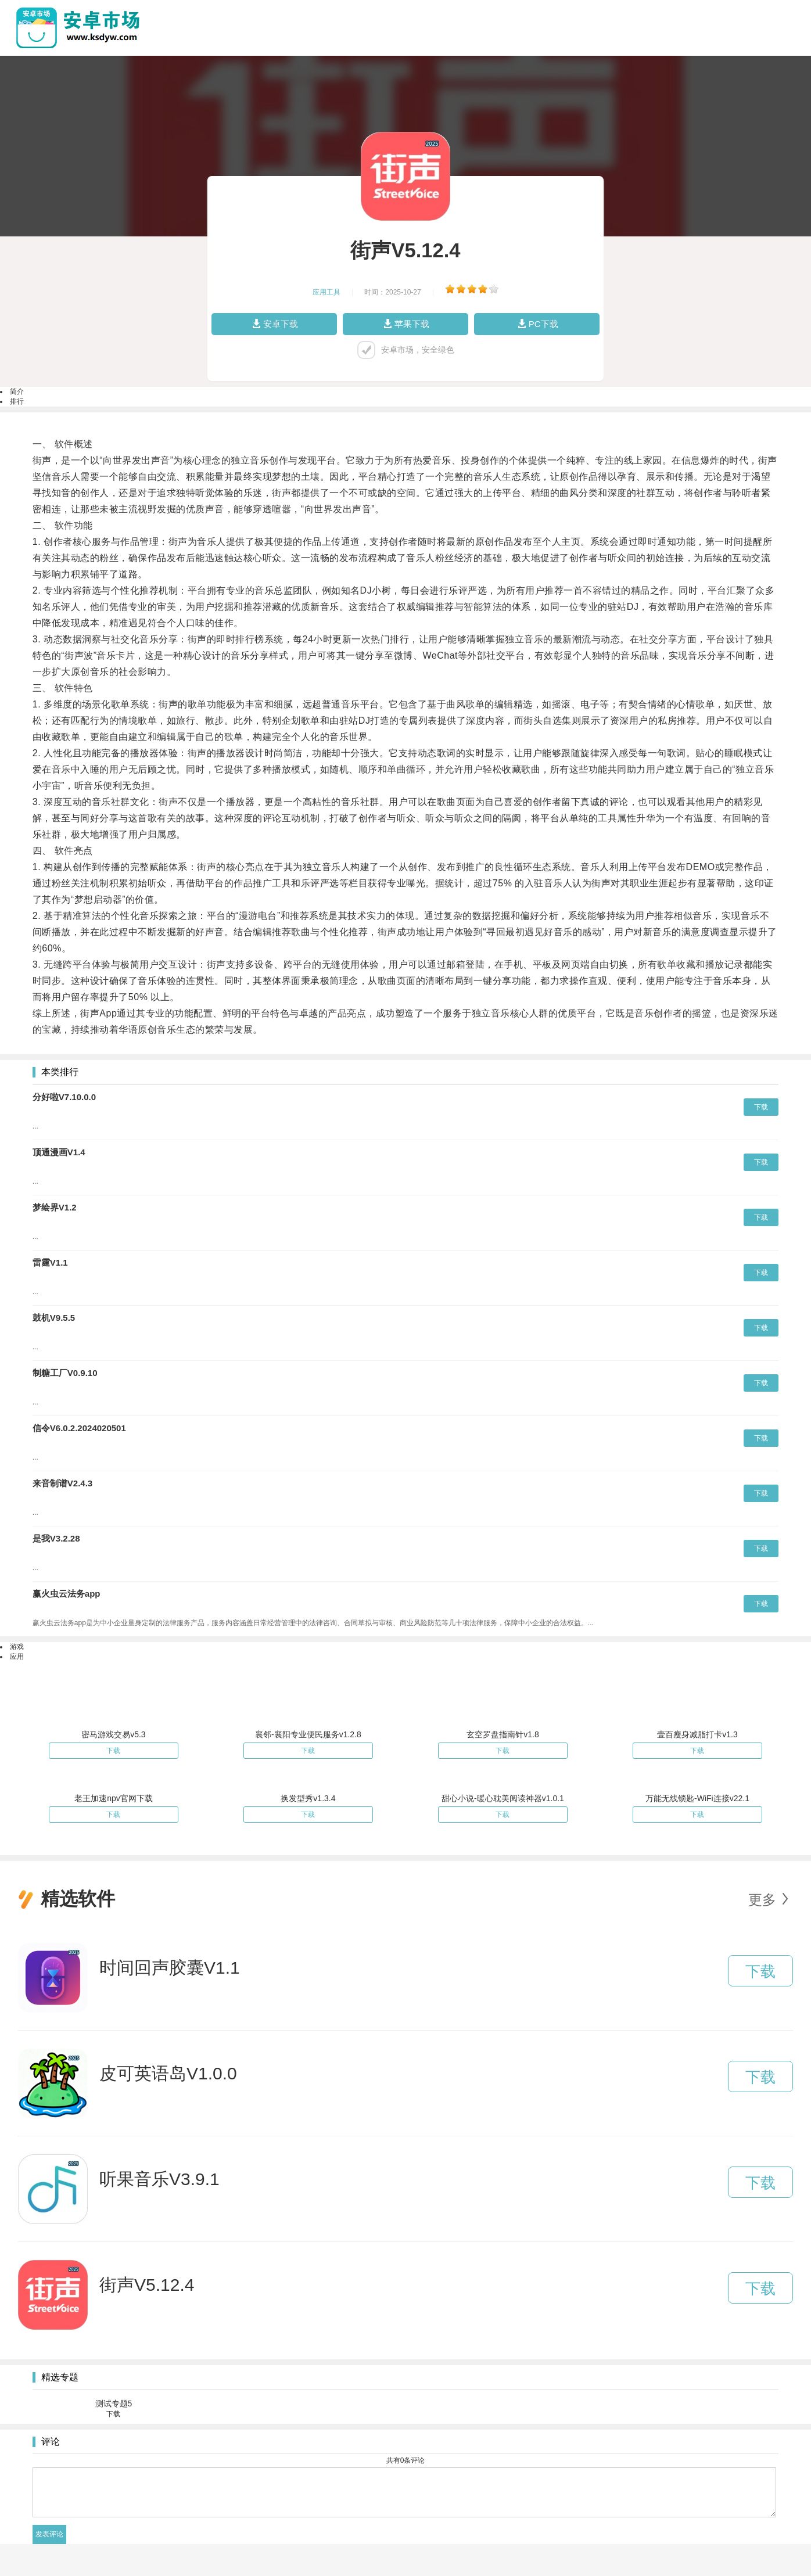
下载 (761, 1107)
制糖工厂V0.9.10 (65, 1373)
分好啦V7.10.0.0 (64, 1097)
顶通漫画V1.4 (59, 1152)
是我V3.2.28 (56, 1538)
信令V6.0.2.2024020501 (79, 1428)
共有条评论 (405, 2460)
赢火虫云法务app (67, 1593)
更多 (762, 1899)
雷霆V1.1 (50, 1262)
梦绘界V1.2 (55, 1207)
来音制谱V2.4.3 (62, 1483)
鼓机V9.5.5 (54, 1318)
